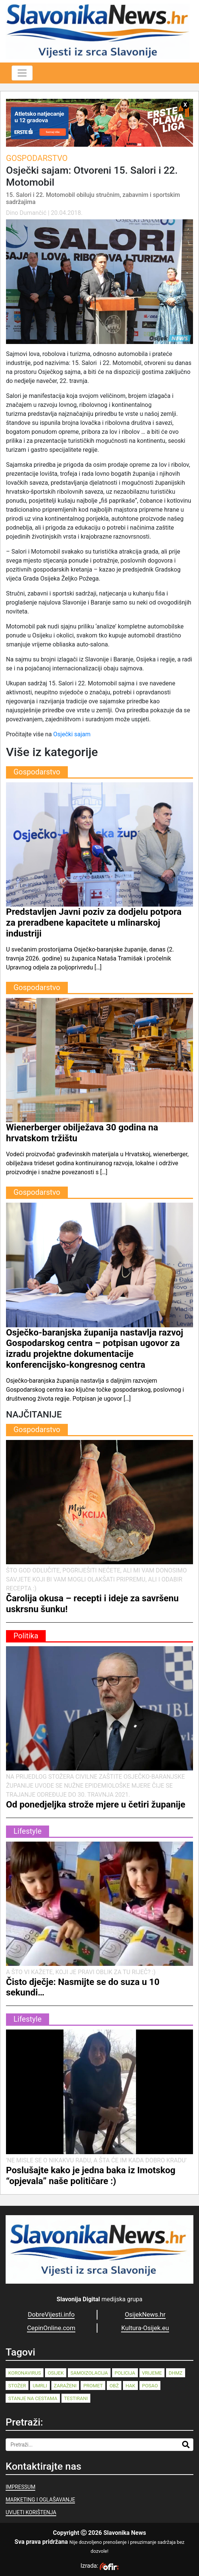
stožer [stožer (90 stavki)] (17, 2385)
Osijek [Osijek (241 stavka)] (56, 2373)
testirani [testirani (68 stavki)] (76, 2398)
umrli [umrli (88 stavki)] (40, 2385)
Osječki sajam (71, 734)
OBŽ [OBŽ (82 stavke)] (114, 2385)
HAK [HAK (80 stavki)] (130, 2385)
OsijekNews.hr (145, 2314)
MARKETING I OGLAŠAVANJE (40, 2500)
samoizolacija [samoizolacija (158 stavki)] (89, 2373)
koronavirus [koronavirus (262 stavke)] (24, 2373)
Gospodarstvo (37, 158)
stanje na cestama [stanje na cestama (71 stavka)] (32, 2398)
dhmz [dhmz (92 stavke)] (176, 2373)
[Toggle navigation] (22, 73)
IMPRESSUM (20, 2487)
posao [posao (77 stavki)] (150, 2385)
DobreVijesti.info (51, 2314)
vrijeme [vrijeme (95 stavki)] (152, 2373)
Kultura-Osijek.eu (145, 2328)
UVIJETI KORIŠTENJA (31, 2512)
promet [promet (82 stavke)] (93, 2385)
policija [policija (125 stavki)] (125, 2373)
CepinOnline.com (51, 2328)
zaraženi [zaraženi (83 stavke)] (65, 2385)
